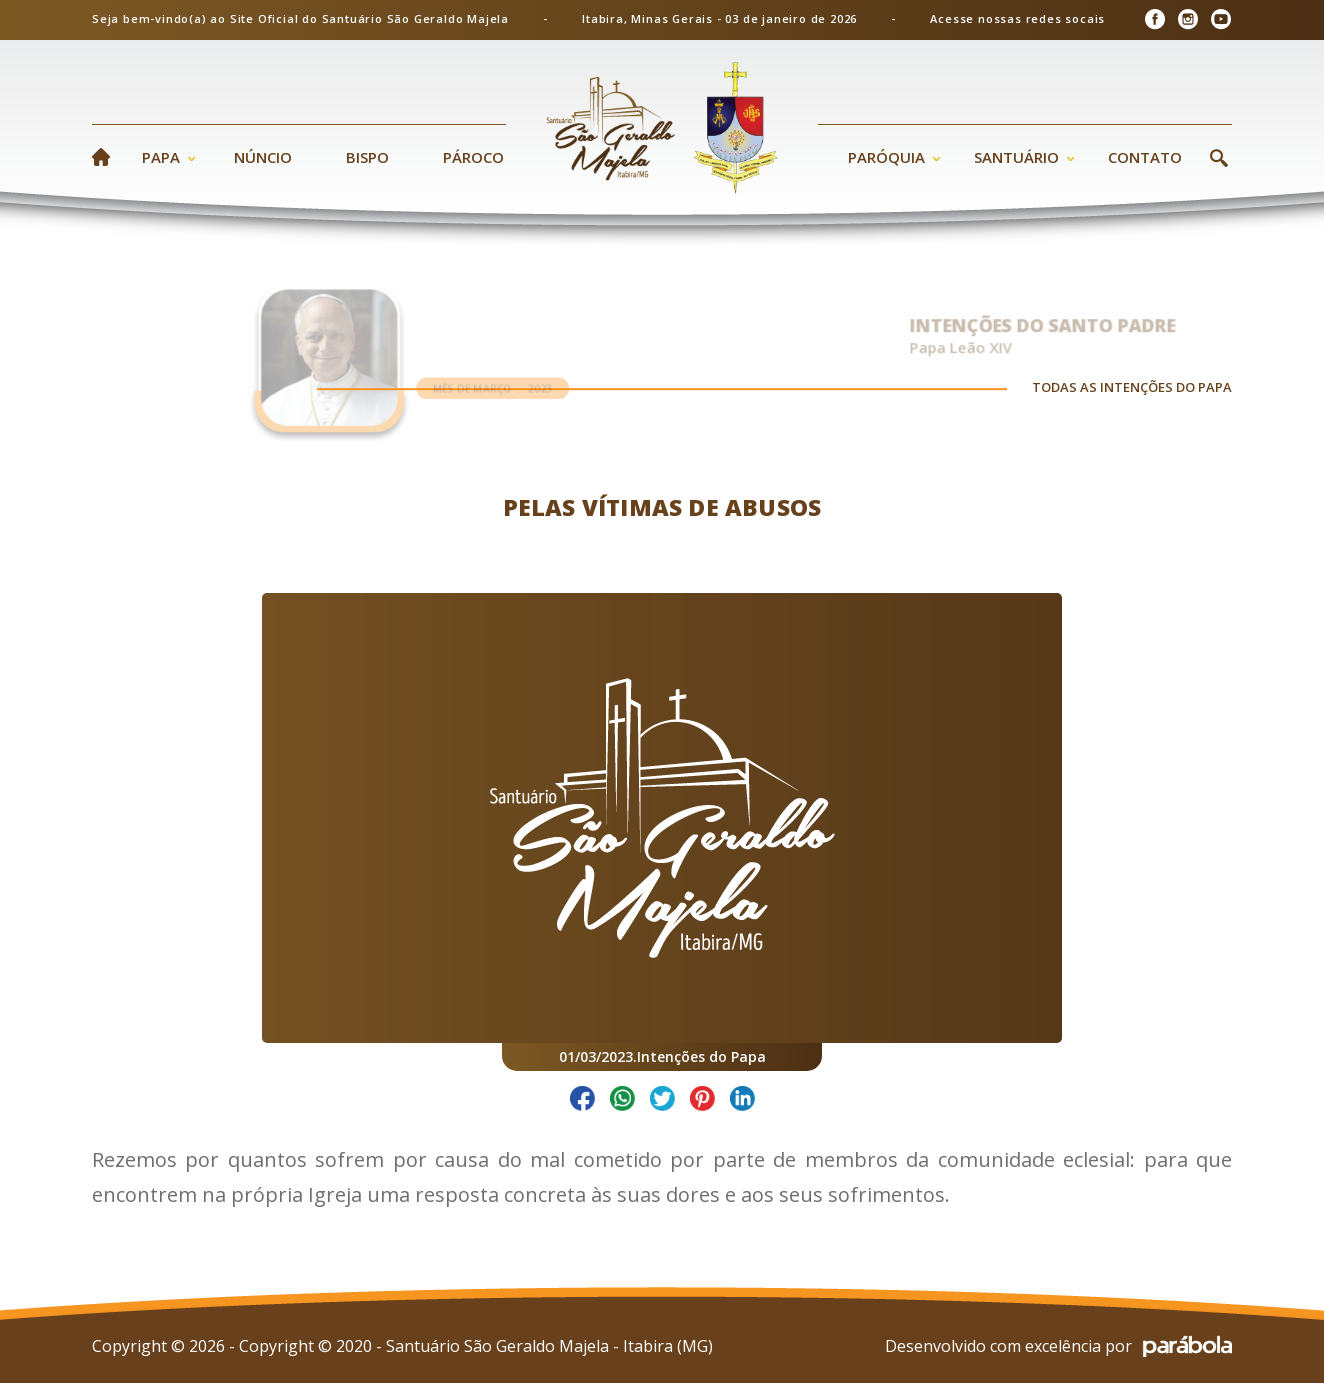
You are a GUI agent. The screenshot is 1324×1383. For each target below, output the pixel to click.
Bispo (367, 157)
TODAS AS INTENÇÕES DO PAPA (1132, 392)
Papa (161, 157)
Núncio (263, 157)
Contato (1145, 157)
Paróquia (886, 157)
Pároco (473, 157)
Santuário (1016, 157)
